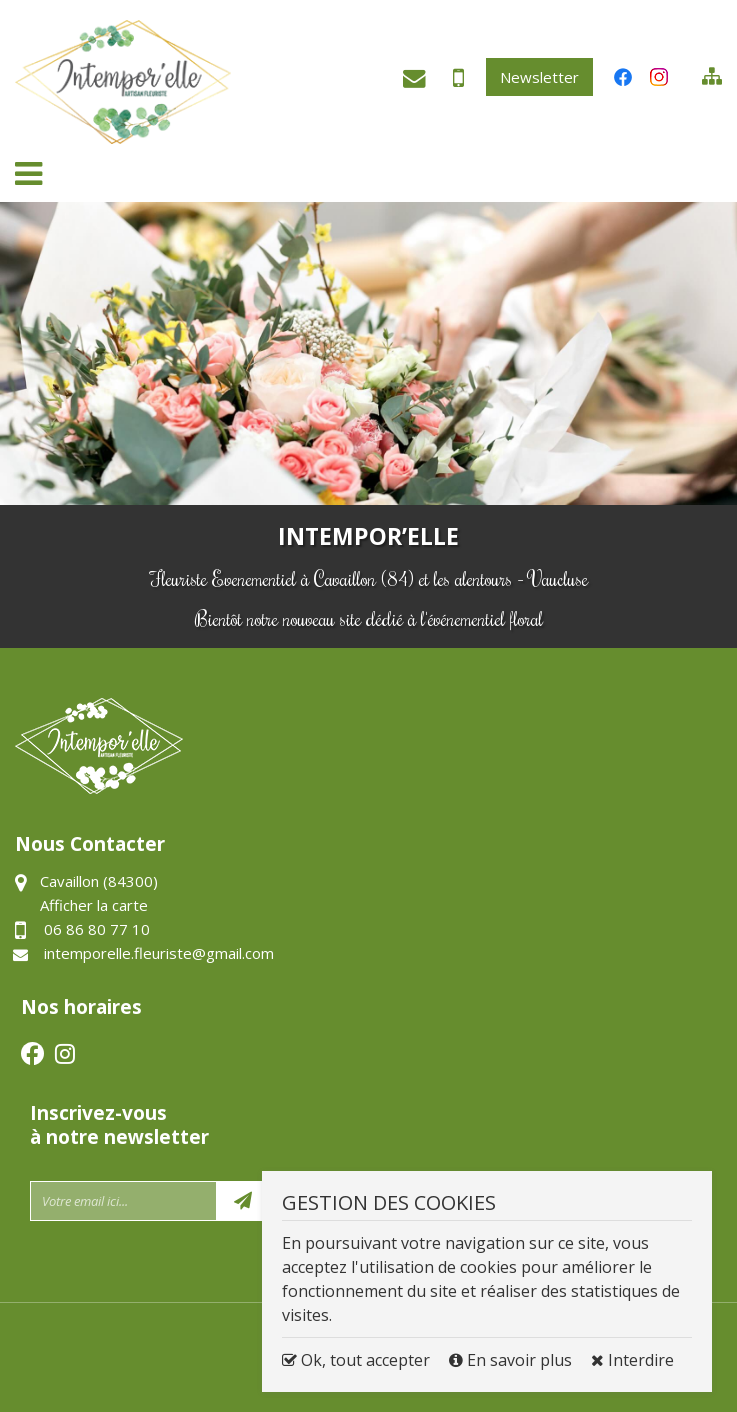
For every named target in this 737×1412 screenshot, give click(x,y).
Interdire (632, 1360)
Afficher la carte (94, 905)
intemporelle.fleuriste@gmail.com (410, 82)
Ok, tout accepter (356, 1360)
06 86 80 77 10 (450, 85)
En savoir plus (512, 1360)
